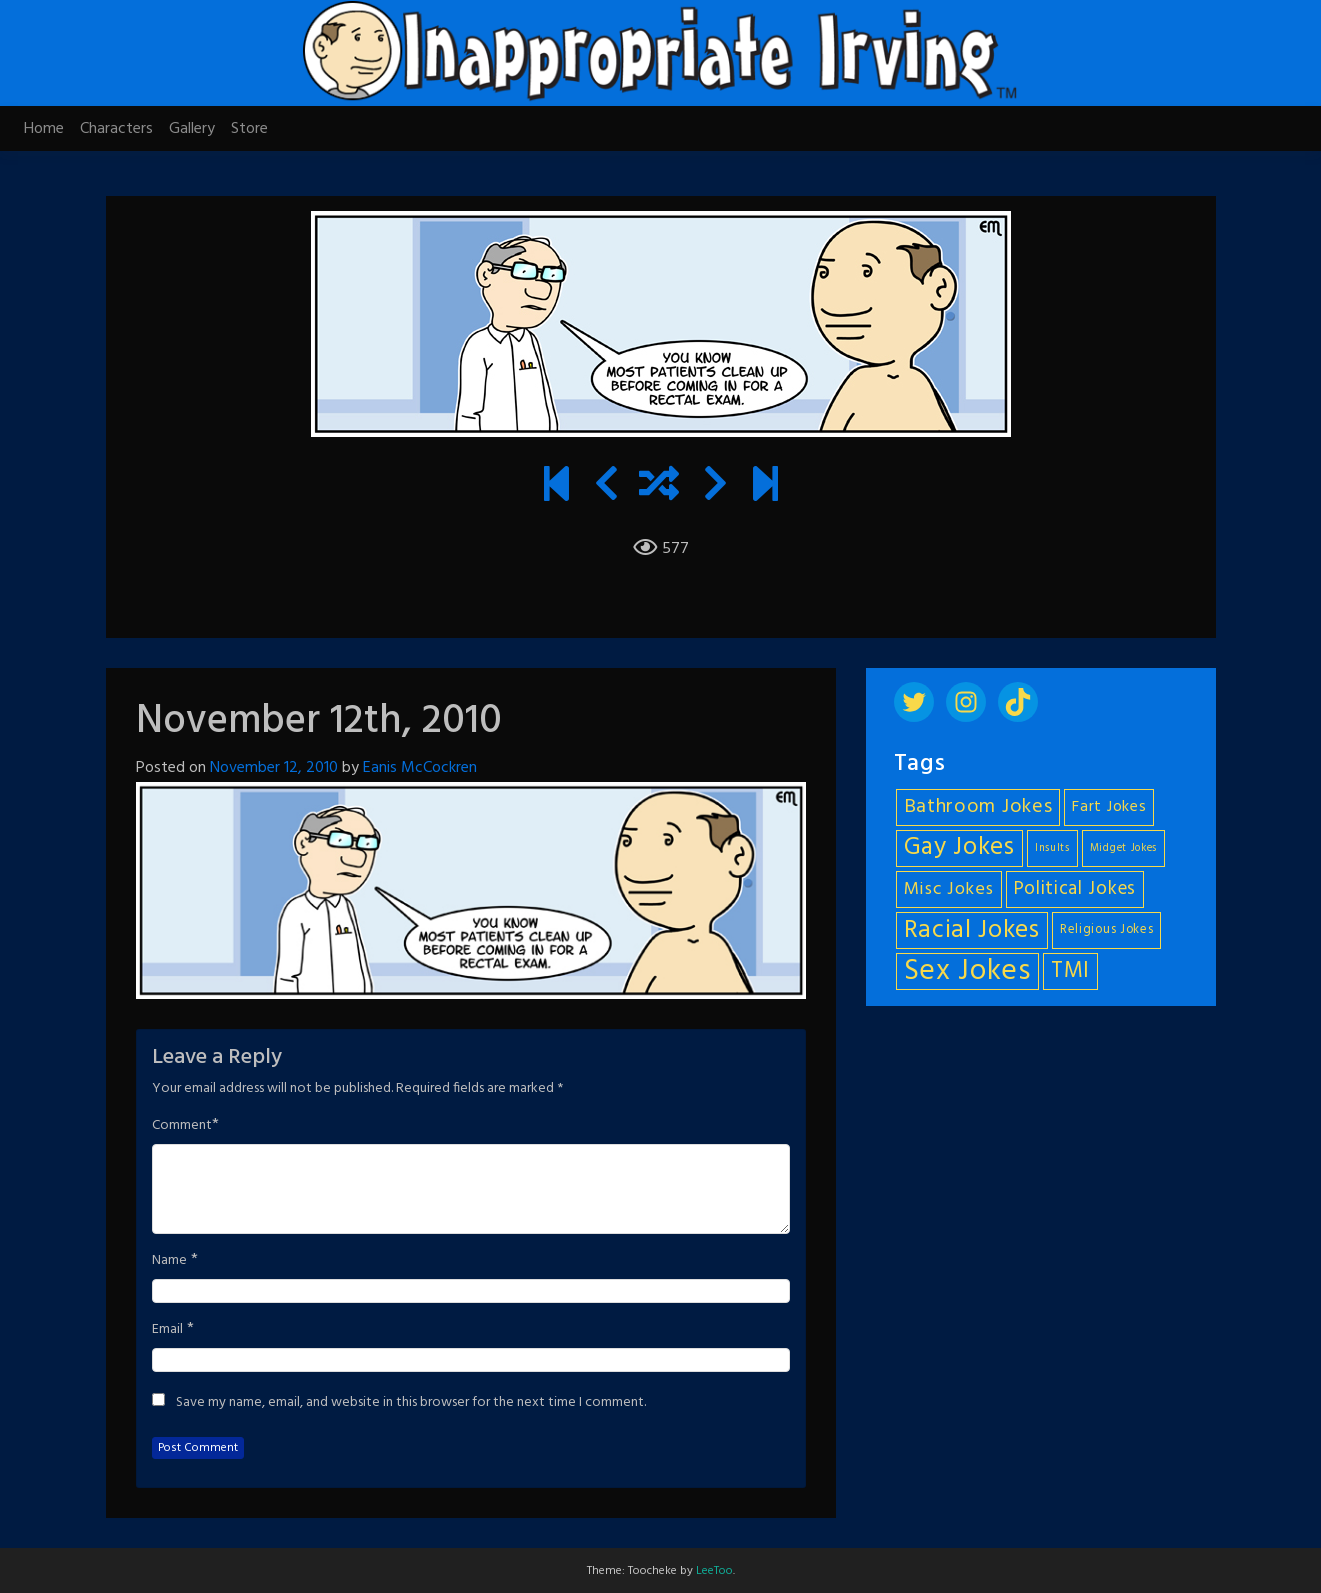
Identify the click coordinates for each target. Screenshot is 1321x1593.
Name (169, 1261)
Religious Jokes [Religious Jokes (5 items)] (1107, 930)
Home (44, 129)
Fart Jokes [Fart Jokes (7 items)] (1109, 807)
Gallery (192, 129)
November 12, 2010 (274, 768)
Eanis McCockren (420, 768)
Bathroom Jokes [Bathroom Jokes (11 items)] (978, 807)
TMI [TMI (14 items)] (1070, 971)
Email (167, 1330)
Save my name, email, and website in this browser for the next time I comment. (411, 1403)
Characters (116, 129)
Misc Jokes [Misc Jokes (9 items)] (949, 889)
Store (249, 129)
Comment (182, 1126)
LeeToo (714, 1571)
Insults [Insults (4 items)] (1052, 848)
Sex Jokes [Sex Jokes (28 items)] (967, 971)
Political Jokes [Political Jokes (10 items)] (1075, 889)
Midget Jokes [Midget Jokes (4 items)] (1123, 848)
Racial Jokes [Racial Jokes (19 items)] (972, 930)
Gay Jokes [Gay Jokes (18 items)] (959, 848)
